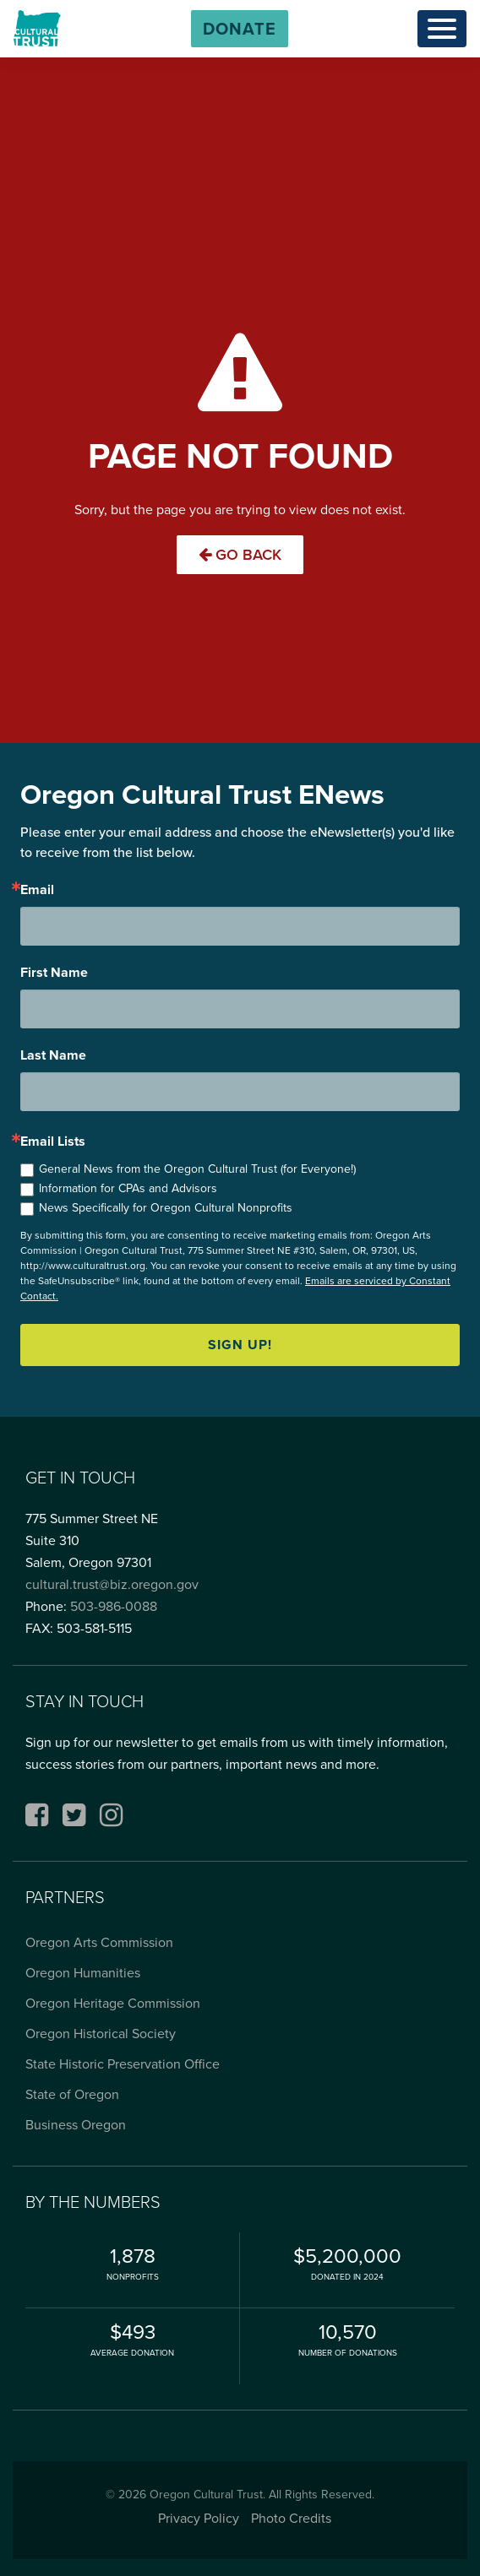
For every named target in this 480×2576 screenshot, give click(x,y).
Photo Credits (291, 2518)
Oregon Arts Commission (99, 1942)
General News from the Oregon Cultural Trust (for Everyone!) (197, 1169)
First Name (54, 972)
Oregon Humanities (82, 1972)
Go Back (240, 555)
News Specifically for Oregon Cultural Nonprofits (165, 1208)
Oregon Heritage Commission (112, 2003)
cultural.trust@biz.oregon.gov (112, 1584)
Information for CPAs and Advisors (128, 1188)
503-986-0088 (113, 1606)
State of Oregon (72, 2094)
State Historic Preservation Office (122, 2064)
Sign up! (240, 1344)
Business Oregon (75, 2124)
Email (37, 890)
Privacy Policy (198, 2518)
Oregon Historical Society (100, 2033)
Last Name (53, 1055)
